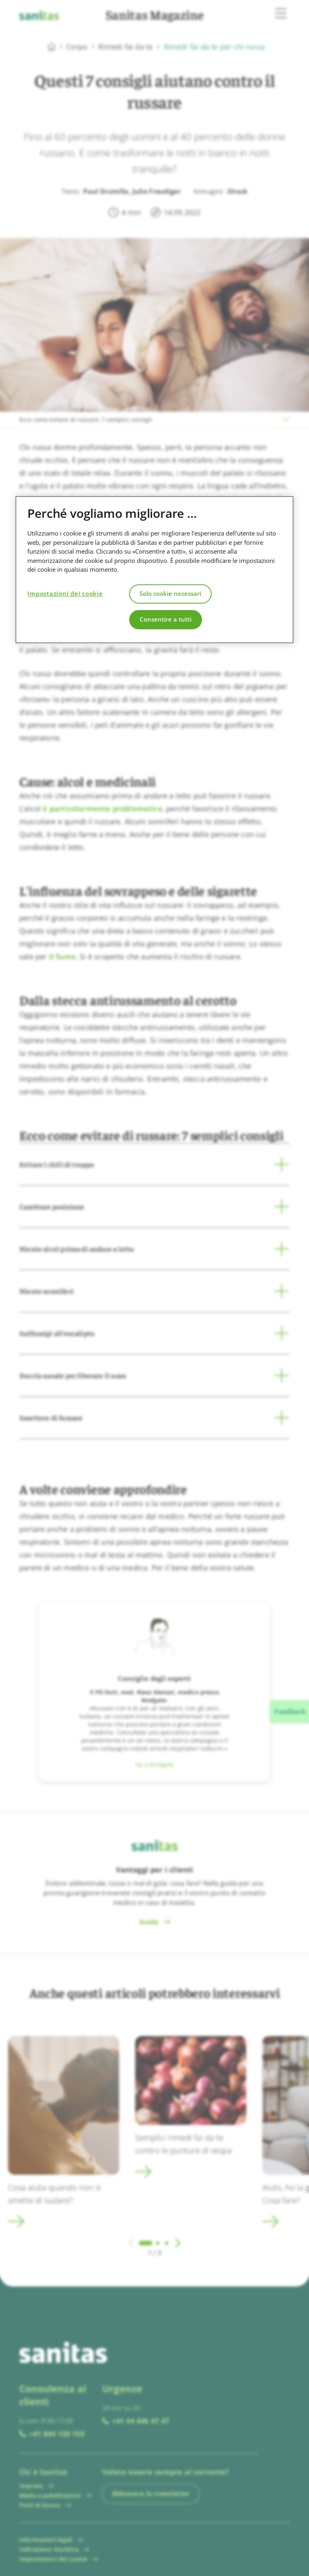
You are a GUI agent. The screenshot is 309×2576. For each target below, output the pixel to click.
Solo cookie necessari (170, 594)
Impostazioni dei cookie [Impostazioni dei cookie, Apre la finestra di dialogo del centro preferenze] (65, 594)
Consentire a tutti (166, 620)
